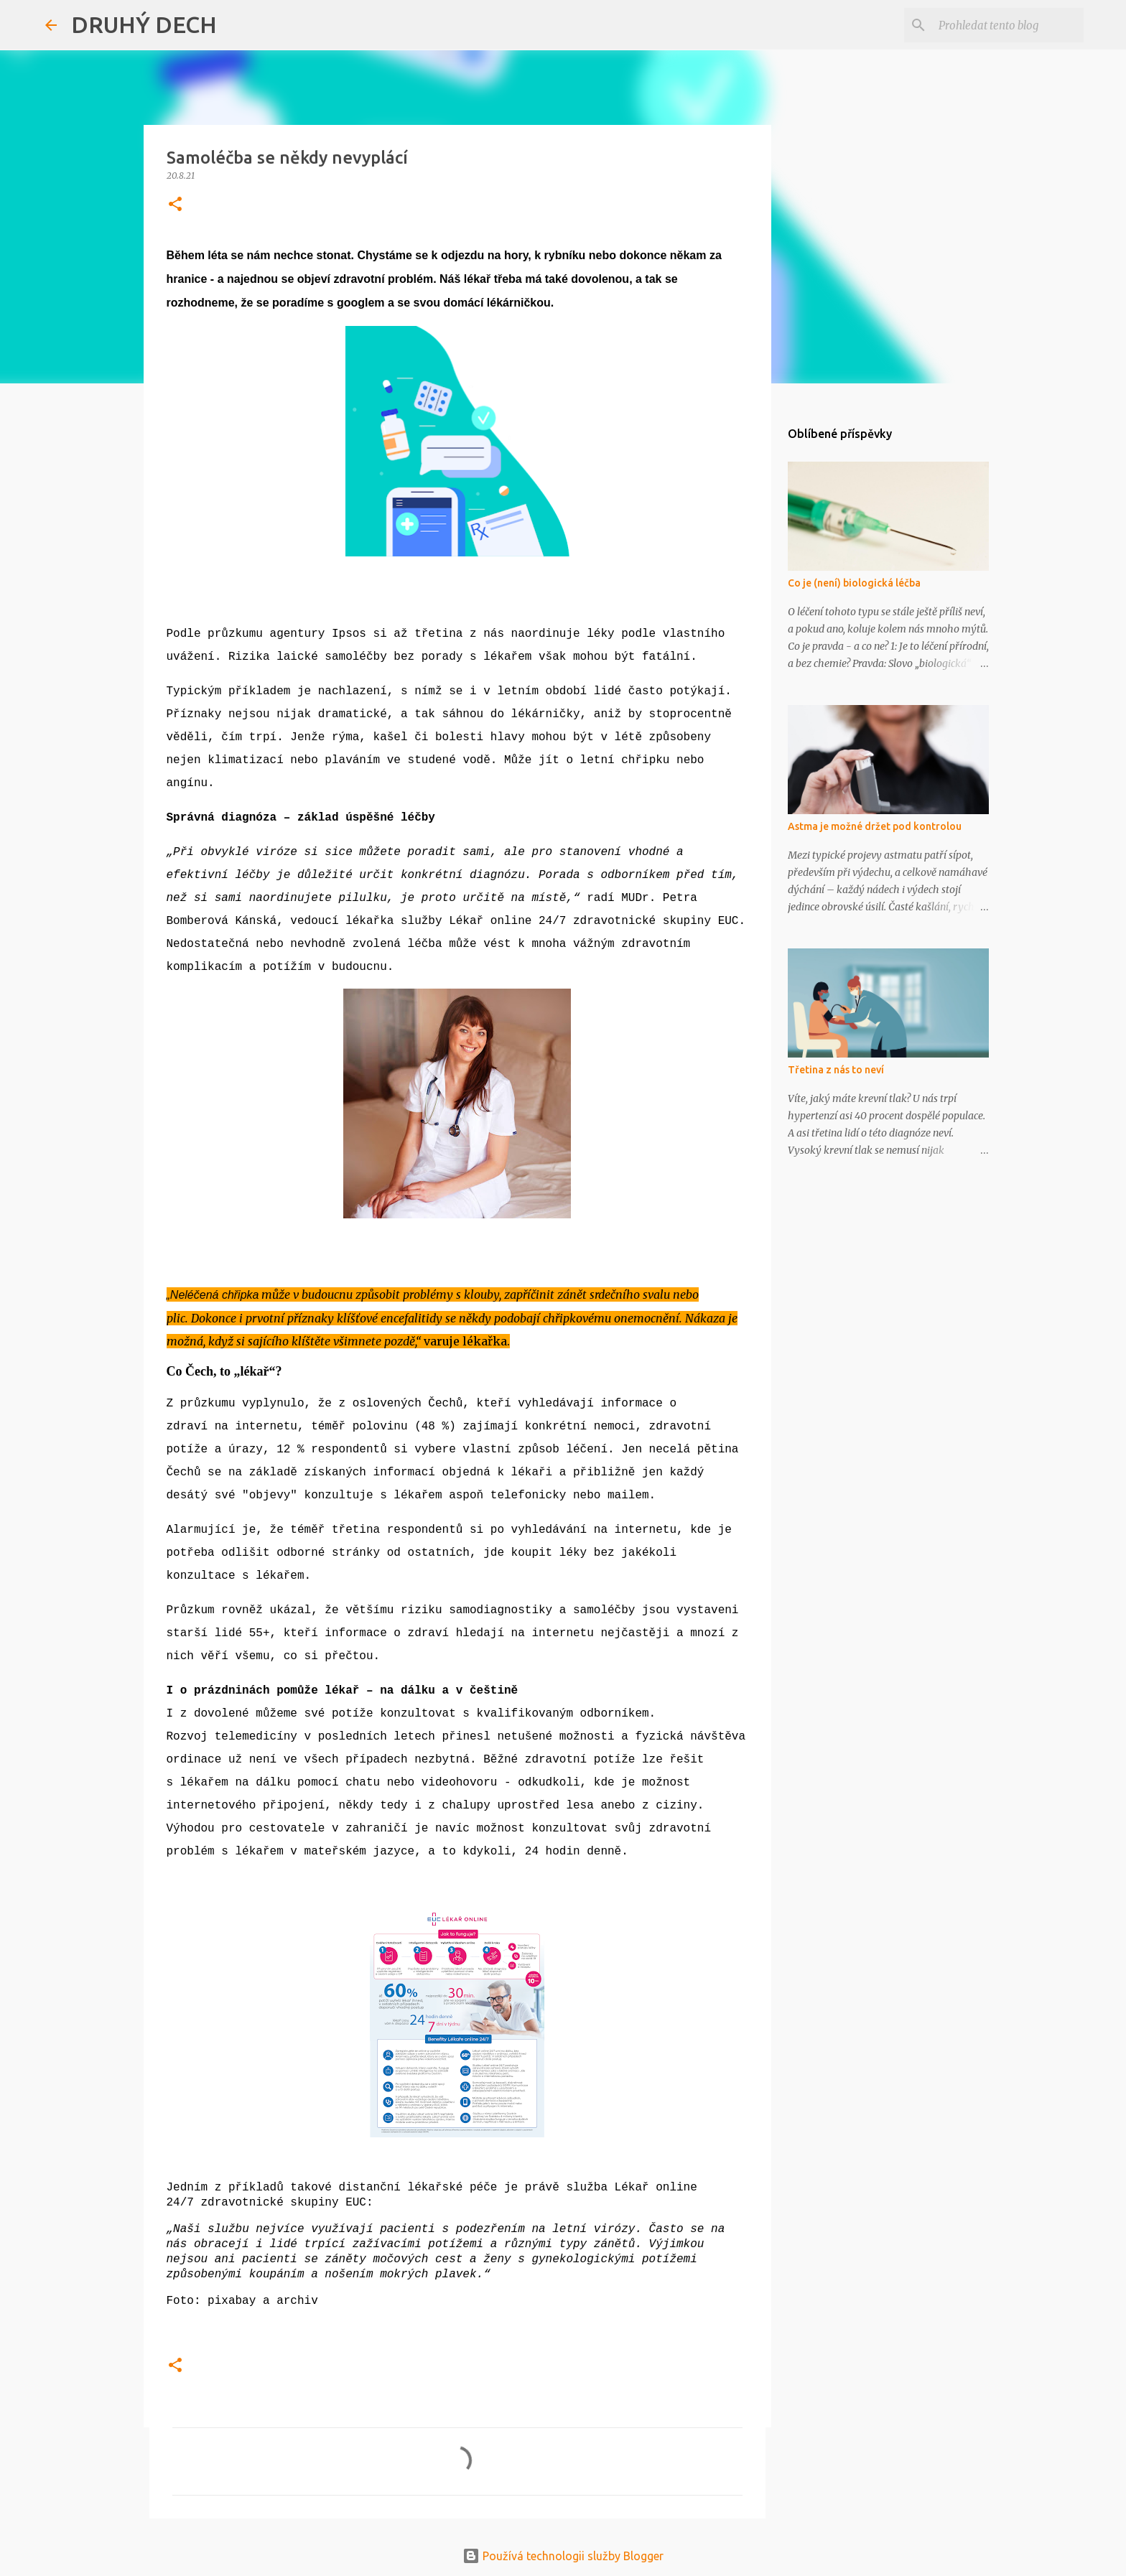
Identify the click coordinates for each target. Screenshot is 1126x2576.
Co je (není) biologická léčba (854, 583)
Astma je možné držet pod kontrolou (875, 826)
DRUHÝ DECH (144, 24)
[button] (175, 205)
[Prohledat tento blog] (1008, 25)
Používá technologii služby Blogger (563, 2555)
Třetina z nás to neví (836, 1069)
